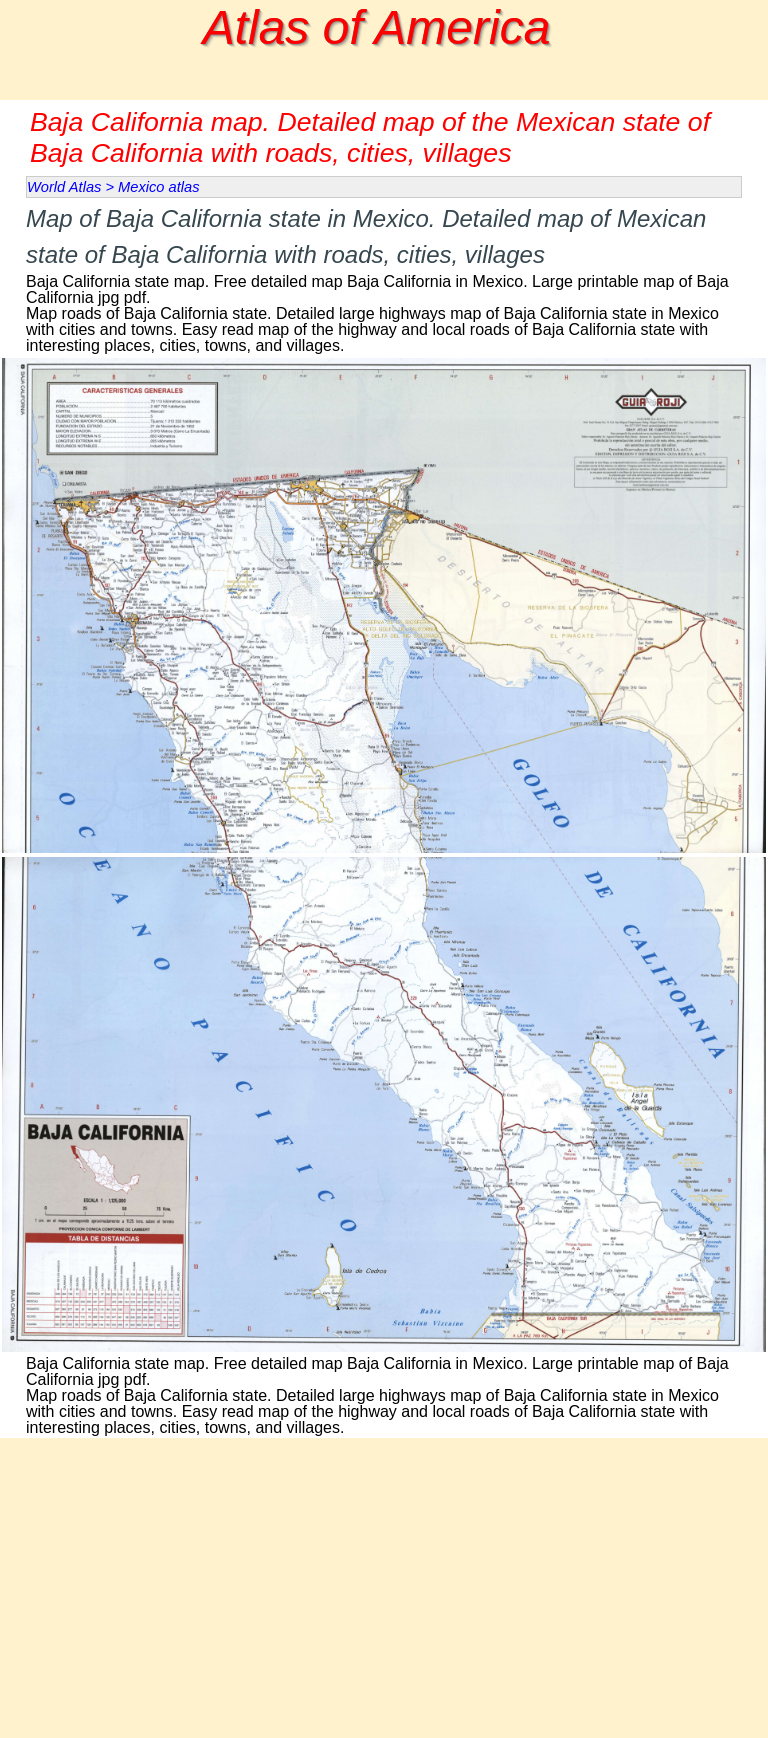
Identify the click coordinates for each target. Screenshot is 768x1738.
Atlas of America (377, 27)
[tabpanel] (384, 277)
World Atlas (64, 187)
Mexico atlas (158, 187)
